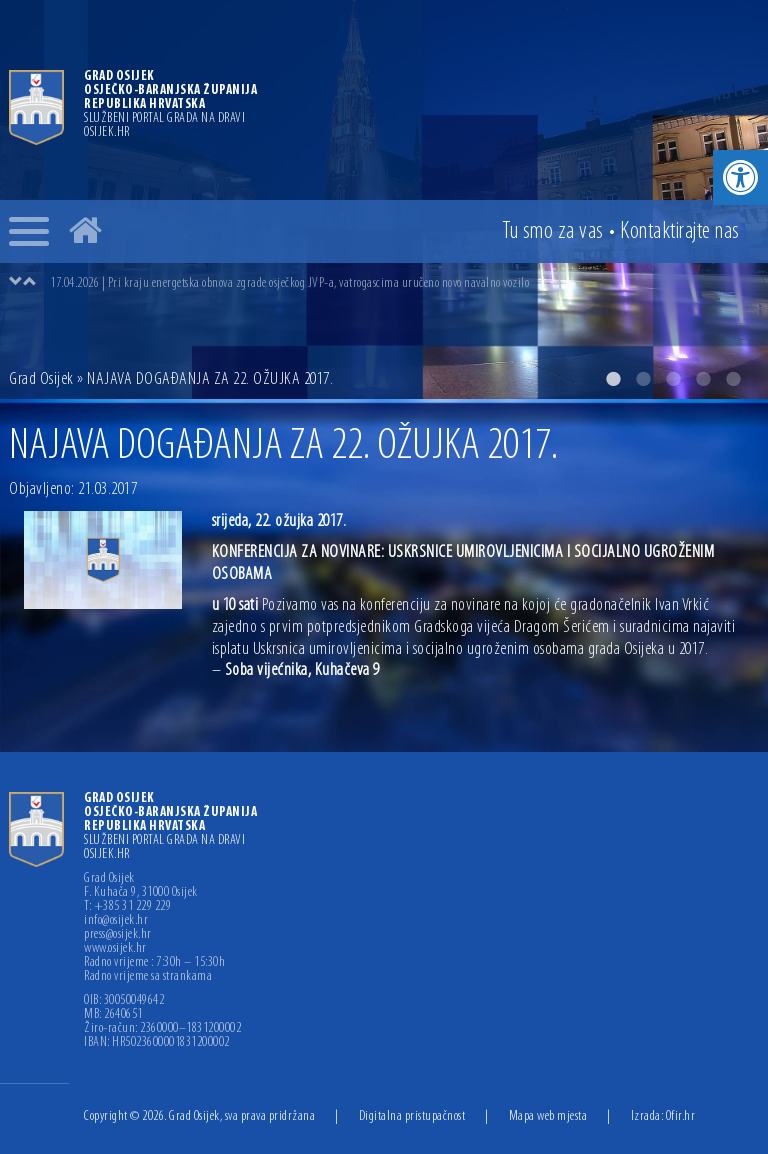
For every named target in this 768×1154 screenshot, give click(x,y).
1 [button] (613, 379)
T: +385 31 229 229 (127, 907)
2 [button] (643, 379)
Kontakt (680, 232)
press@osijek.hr (118, 935)
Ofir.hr (681, 1116)
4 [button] (703, 379)
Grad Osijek (41, 379)
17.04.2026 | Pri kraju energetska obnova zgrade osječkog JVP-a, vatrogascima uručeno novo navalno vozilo (289, 283)
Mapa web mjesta (548, 1116)
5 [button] (733, 379)
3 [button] (673, 379)
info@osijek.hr (116, 921)
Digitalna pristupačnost (412, 1116)
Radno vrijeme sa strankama (148, 977)
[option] (404, 283)
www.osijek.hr (115, 949)
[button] (740, 177)
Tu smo (553, 232)
